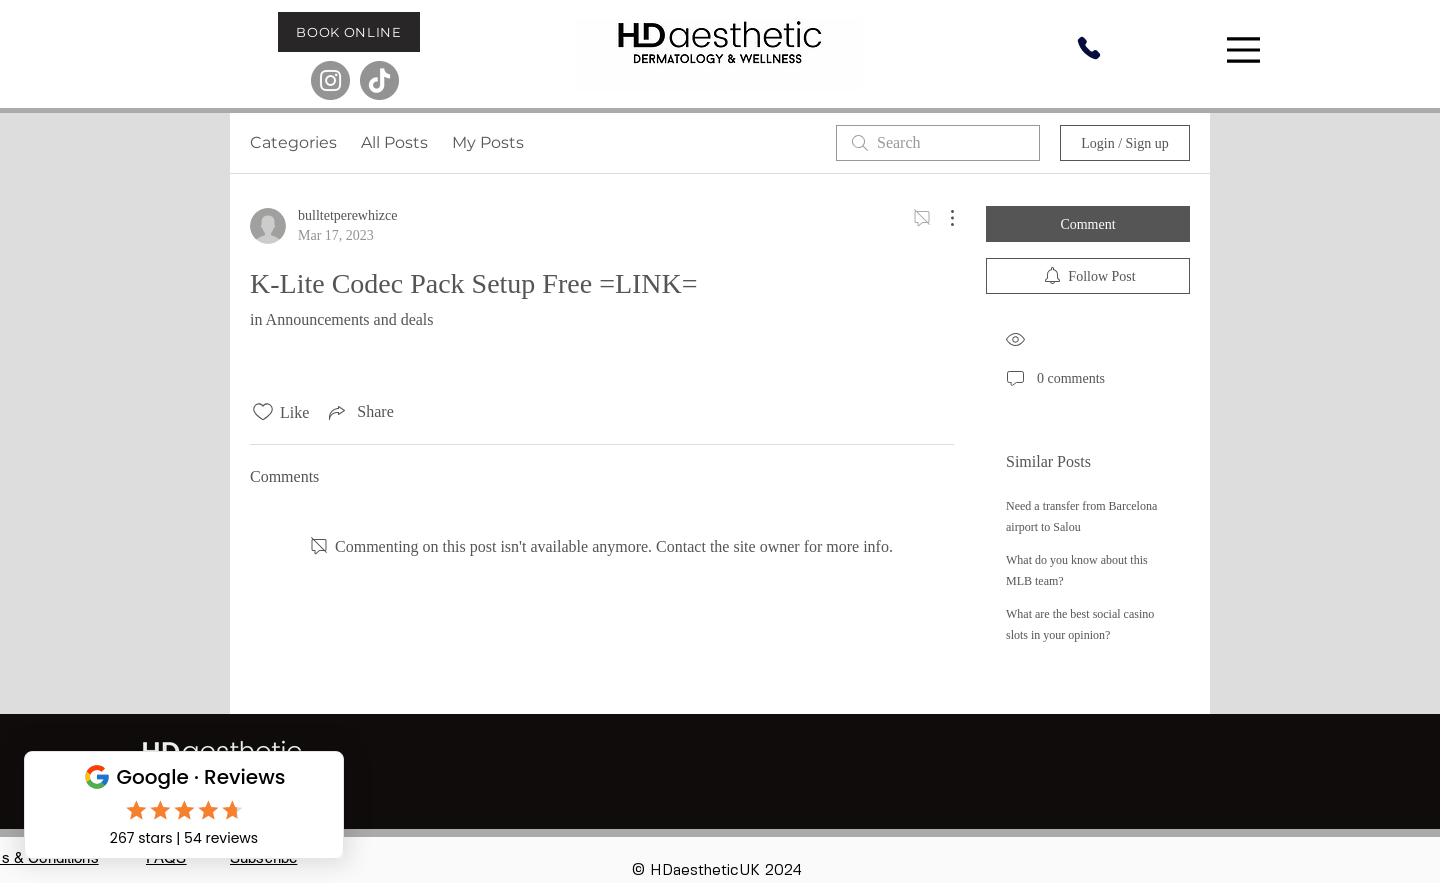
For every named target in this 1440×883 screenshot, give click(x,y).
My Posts (488, 142)
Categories (293, 142)
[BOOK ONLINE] (349, 32)
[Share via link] (359, 412)
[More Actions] (942, 218)
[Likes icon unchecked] (263, 412)
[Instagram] (330, 80)
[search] (938, 143)
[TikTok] (379, 80)
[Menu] (1246, 50)
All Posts (394, 142)
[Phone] (1089, 48)
